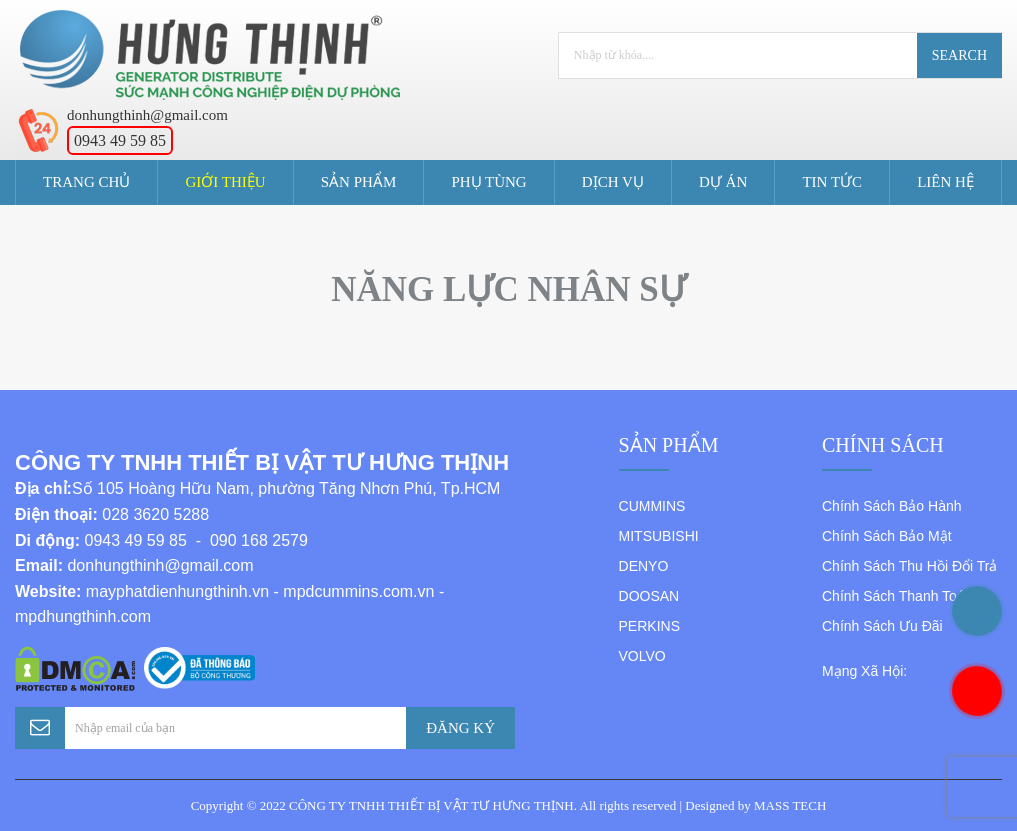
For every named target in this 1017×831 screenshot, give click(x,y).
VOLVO (642, 656)
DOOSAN (649, 596)
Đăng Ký (460, 728)
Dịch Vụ (613, 182)
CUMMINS (652, 506)
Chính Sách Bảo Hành (892, 506)
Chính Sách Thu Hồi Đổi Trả (909, 566)
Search (959, 55)
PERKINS (649, 626)
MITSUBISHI (659, 536)
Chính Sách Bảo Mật (887, 536)
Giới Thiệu (226, 182)
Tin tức (832, 182)
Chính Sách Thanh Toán (897, 596)
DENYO (644, 566)
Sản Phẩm (358, 182)
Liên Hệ (945, 182)
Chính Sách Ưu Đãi (882, 626)
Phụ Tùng (488, 182)
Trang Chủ (86, 182)
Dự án (723, 182)
